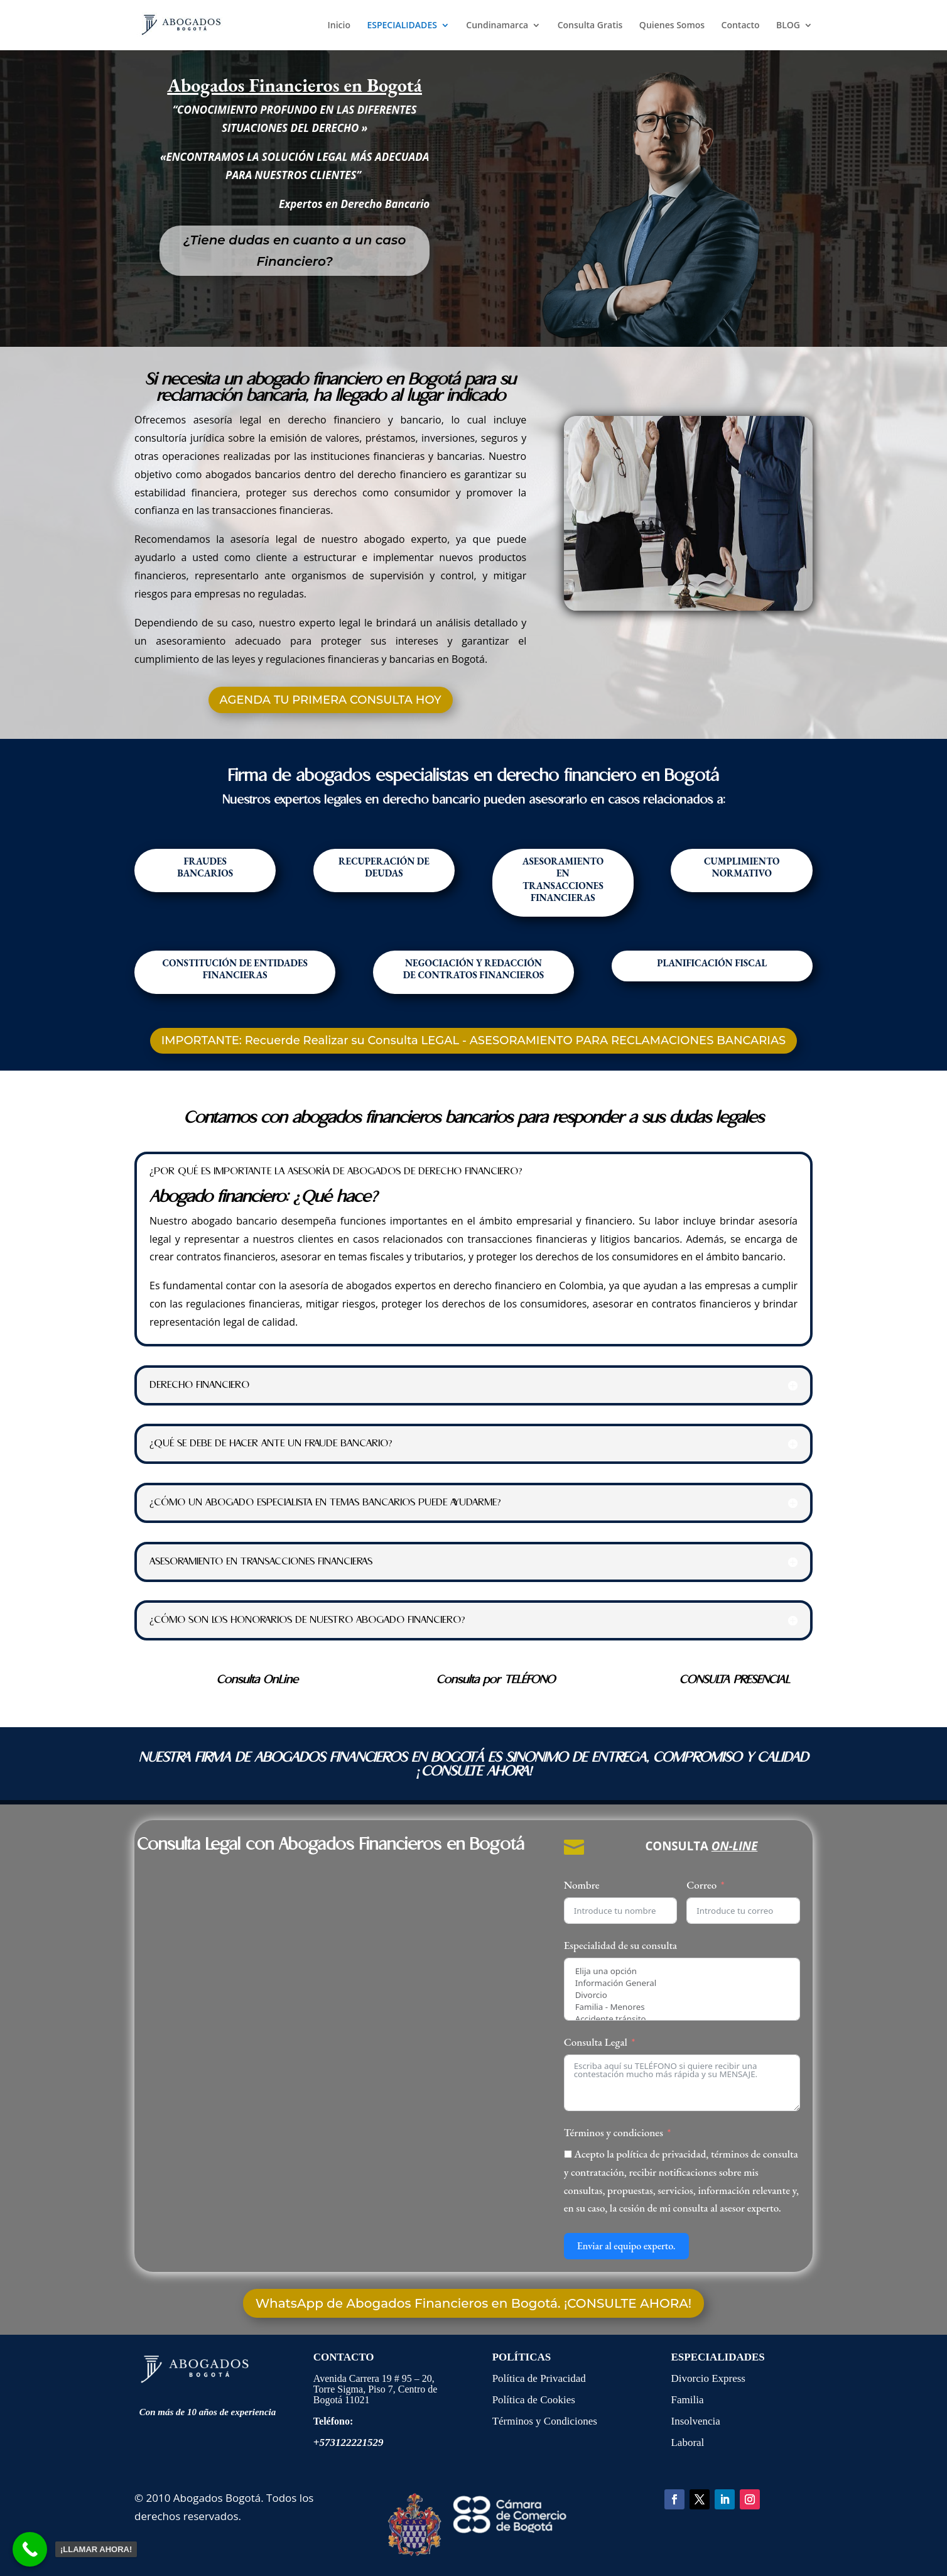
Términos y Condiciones (544, 2421)
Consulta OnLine (257, 1679)
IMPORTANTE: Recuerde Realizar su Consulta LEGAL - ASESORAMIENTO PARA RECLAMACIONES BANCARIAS (473, 1040)
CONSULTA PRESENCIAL (734, 1679)
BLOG (788, 26)
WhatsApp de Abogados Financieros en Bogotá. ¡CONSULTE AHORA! (473, 2303)
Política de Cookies (533, 2400)
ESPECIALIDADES (402, 26)
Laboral (687, 2442)
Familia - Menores (682, 2007)
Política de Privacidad (540, 2378)
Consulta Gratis (590, 26)
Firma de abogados (299, 776)
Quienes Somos (672, 26)
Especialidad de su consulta (621, 1945)
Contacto (741, 26)
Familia (687, 2400)
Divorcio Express (708, 2378)
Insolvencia (695, 2421)
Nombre (582, 1885)
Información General (682, 1983)
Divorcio (682, 1995)
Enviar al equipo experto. (626, 2245)
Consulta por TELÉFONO (495, 1679)
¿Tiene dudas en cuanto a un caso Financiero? (294, 250)
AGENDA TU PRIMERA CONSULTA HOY (330, 700)
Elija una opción (682, 1971)
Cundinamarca (497, 26)
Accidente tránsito (682, 2019)
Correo (701, 1885)
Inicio (338, 26)
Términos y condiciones (613, 2132)
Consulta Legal (595, 2042)
